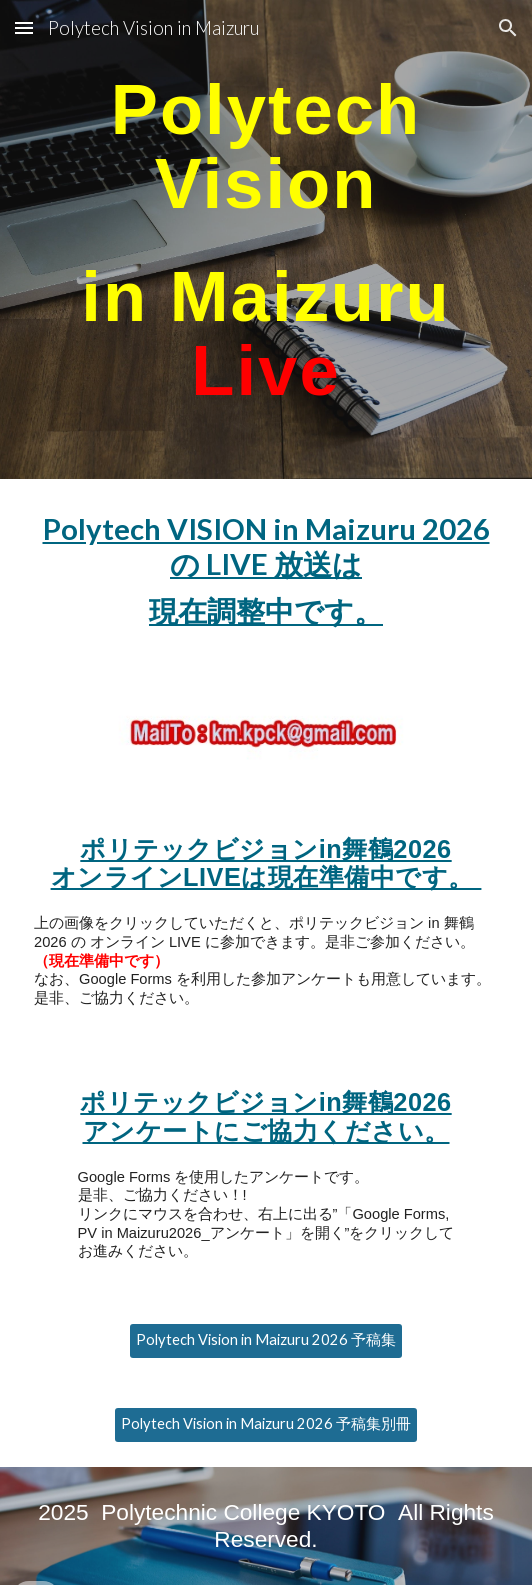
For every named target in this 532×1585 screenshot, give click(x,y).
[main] (266, 239)
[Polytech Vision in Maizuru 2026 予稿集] (266, 1341)
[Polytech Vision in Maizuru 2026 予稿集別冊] (266, 1425)
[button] (24, 27)
